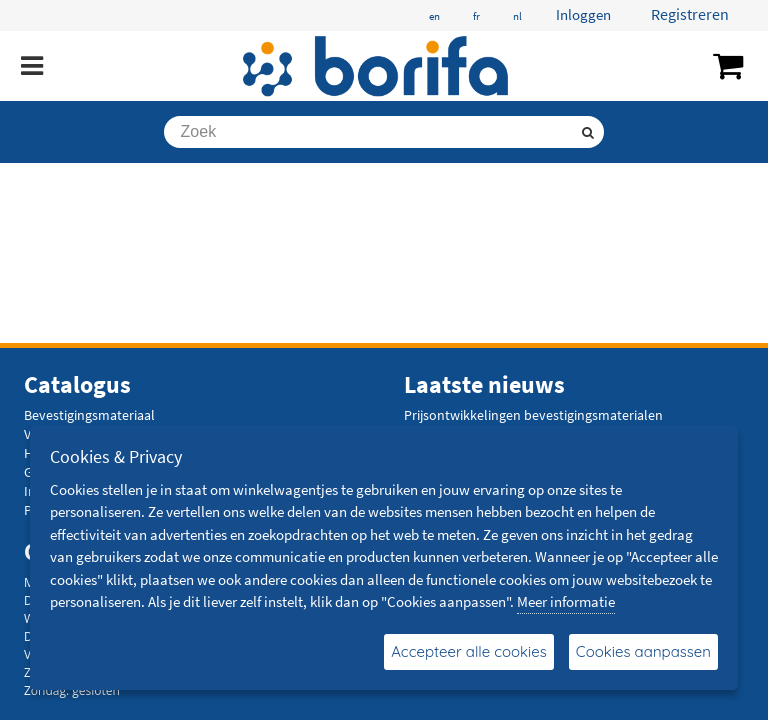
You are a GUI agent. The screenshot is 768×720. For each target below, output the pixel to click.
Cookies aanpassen (643, 651)
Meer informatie (566, 601)
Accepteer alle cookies (469, 651)
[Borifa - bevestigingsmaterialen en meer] (376, 66)
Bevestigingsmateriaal (89, 415)
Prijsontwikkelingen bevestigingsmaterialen (533, 415)
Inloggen (583, 14)
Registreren (690, 14)
